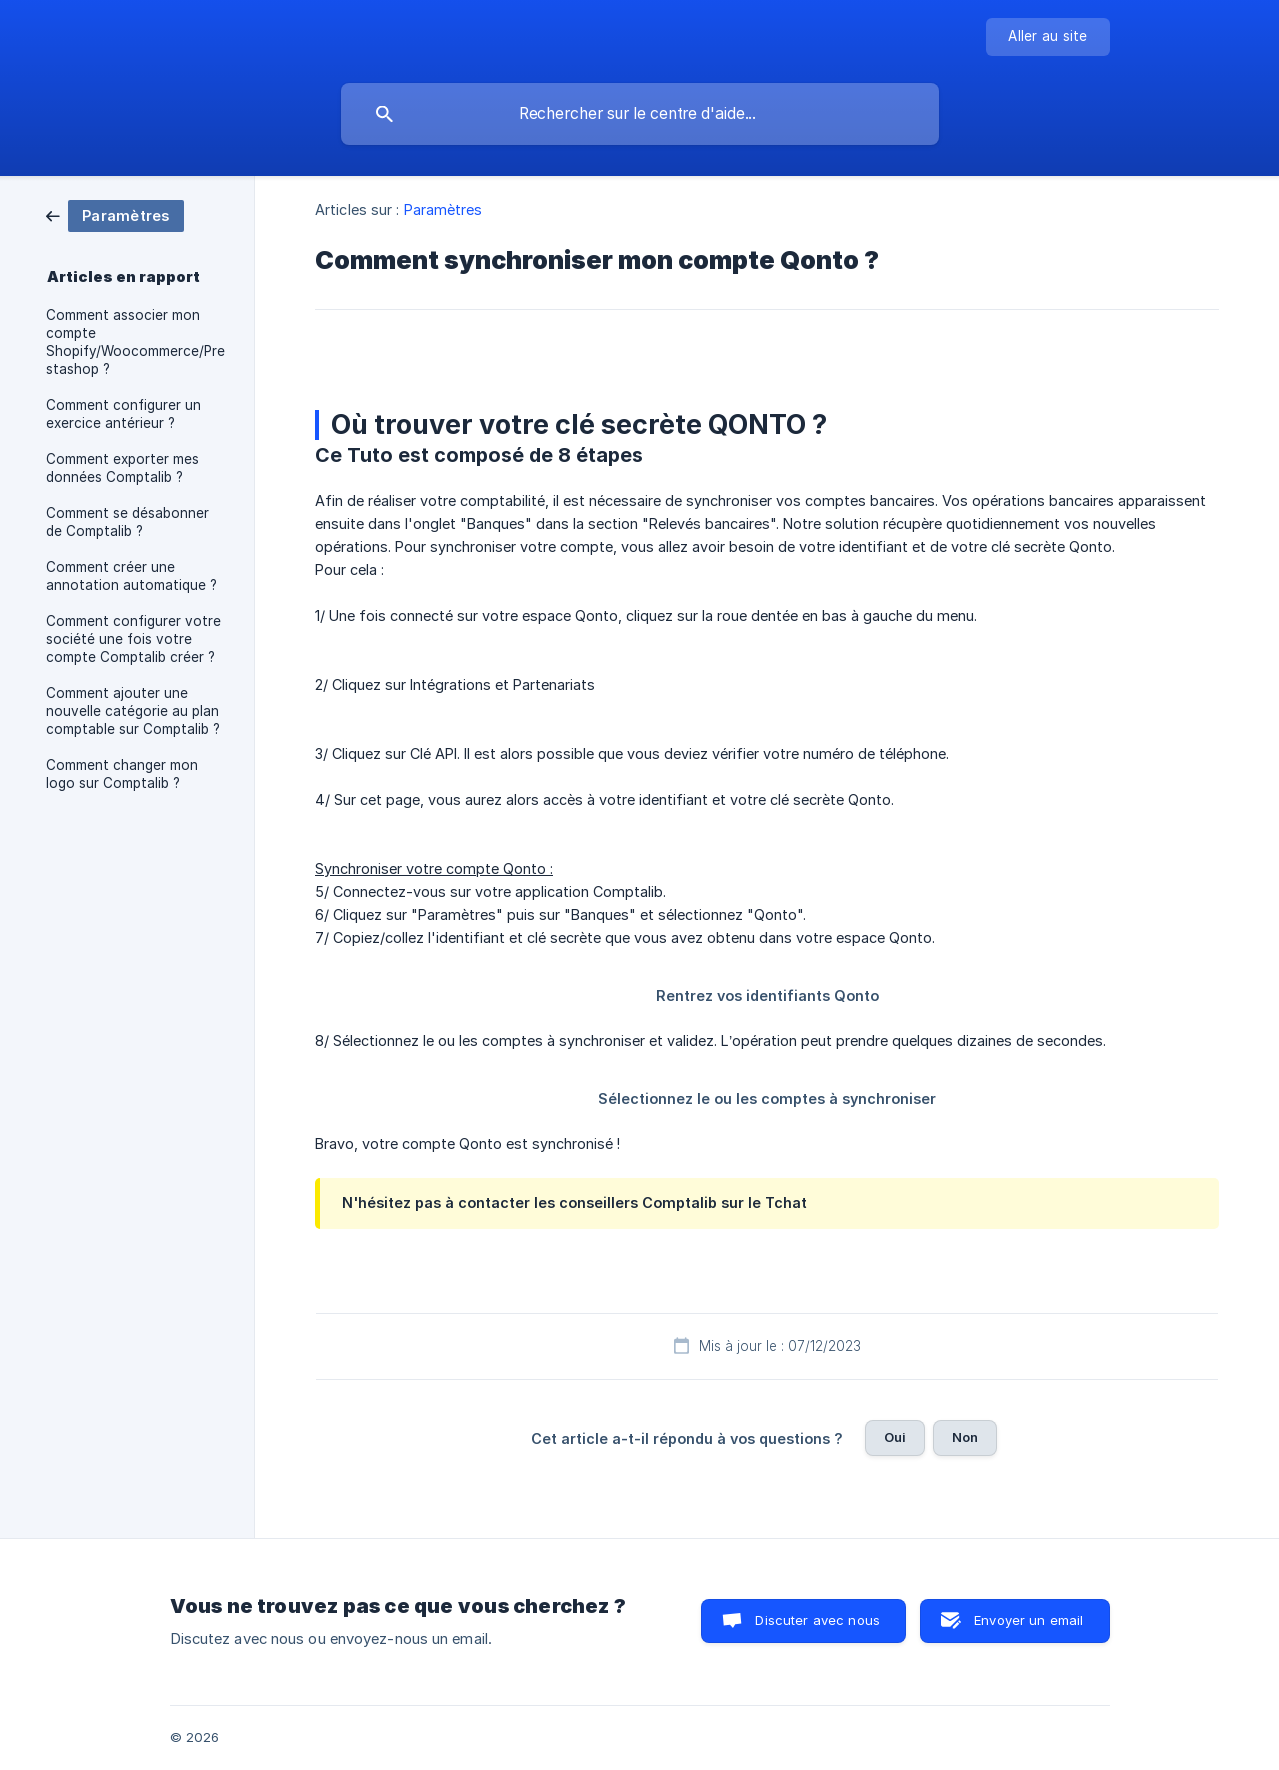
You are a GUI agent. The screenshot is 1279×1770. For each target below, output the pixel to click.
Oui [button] (895, 1437)
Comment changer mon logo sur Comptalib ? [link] (122, 774)
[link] (115, 214)
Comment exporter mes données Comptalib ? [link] (122, 468)
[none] (1047, 37)
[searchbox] (640, 114)
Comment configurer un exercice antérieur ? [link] (123, 414)
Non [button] (965, 1437)
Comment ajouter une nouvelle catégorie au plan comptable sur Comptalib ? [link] (133, 711)
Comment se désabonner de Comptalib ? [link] (127, 522)
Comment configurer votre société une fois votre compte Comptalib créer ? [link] (133, 639)
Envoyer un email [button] (1028, 1620)
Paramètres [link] (443, 209)
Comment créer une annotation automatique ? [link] (131, 576)
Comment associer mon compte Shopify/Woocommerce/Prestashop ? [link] (135, 342)
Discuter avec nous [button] (817, 1620)
